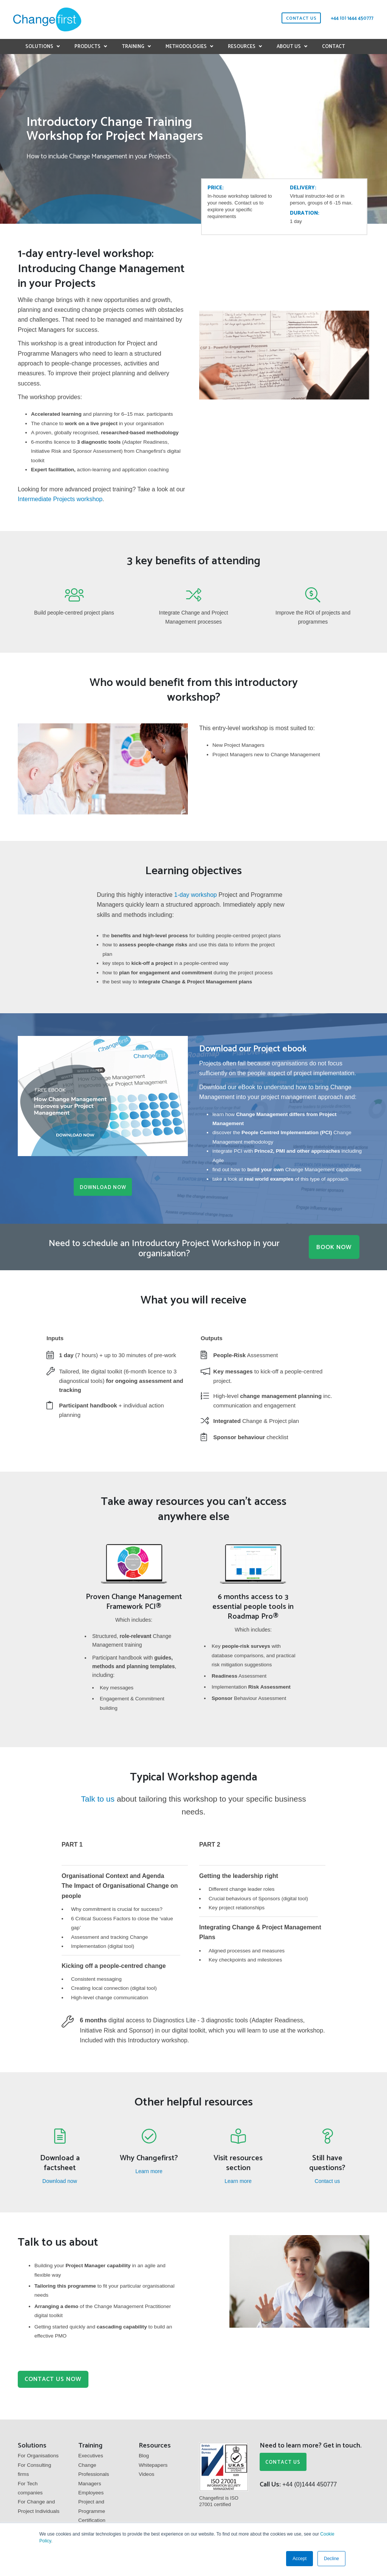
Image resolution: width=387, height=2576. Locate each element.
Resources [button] (241, 47)
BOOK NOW (332, 1244)
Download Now (102, 1188)
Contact (333, 47)
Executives (90, 2454)
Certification (91, 2518)
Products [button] (87, 47)
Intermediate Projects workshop (60, 499)
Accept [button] (300, 2558)
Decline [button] (331, 2558)
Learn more (149, 2169)
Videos (146, 2472)
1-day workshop (195, 895)
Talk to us (98, 1795)
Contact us (327, 2178)
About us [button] (289, 47)
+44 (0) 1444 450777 (352, 18)
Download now (59, 2178)
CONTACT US (281, 2461)
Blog (144, 2454)
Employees (91, 2491)
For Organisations (38, 2454)
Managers (89, 2482)
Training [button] (133, 47)
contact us (301, 18)
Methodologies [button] (186, 47)
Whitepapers (153, 2463)
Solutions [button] (39, 47)
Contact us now (57, 2376)
